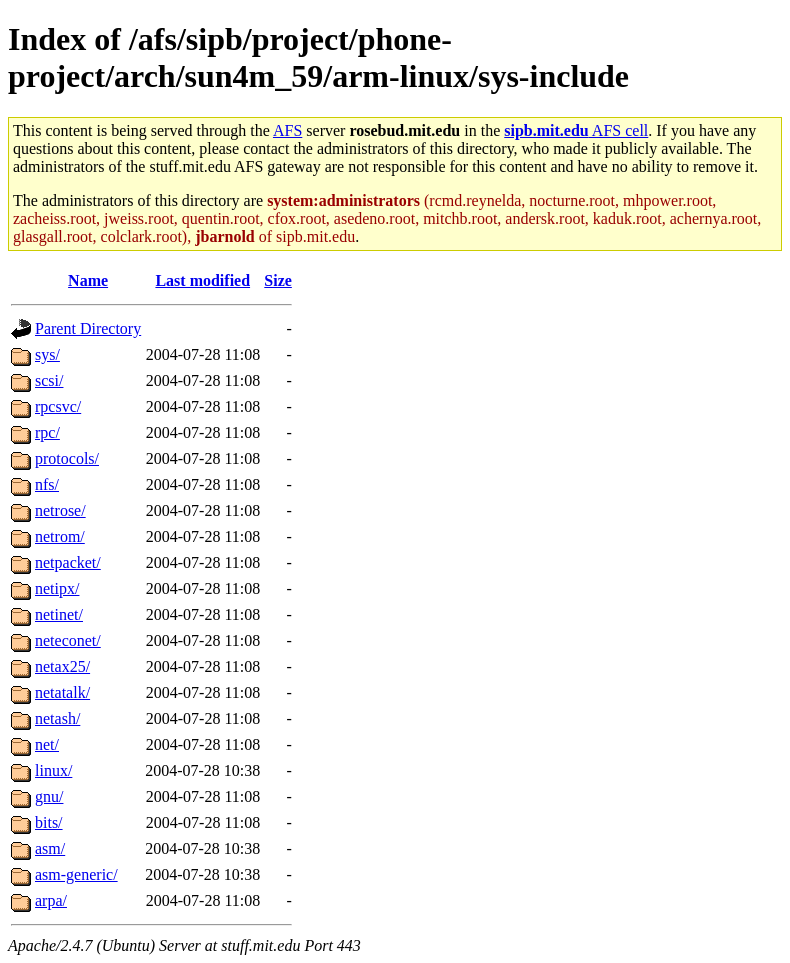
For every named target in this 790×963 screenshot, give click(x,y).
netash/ (57, 718)
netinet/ (59, 614)
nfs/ (47, 484)
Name (88, 280)
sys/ (47, 354)
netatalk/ (62, 692)
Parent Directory (88, 328)
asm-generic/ (76, 874)
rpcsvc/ (58, 406)
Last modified (202, 280)
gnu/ (49, 796)
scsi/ (49, 380)
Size (278, 280)
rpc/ (47, 432)
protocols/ (67, 458)
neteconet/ (68, 640)
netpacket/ (68, 562)
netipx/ (57, 588)
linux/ (53, 770)
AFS (287, 130)
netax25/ (62, 666)
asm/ (50, 848)
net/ (47, 744)
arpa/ (51, 900)
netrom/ (60, 536)
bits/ (49, 822)
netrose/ (60, 510)
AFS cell (576, 130)
